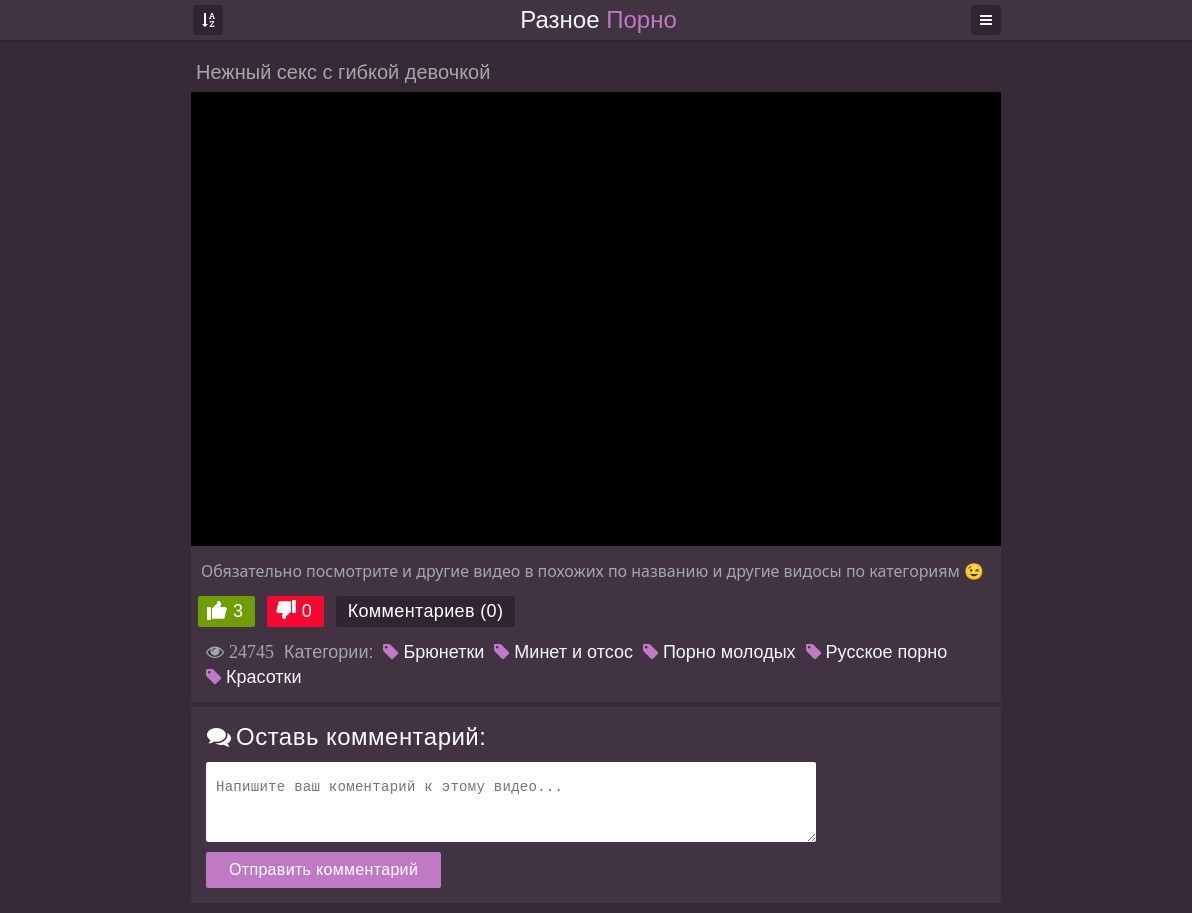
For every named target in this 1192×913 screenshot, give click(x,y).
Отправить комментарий (323, 869)
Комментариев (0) (426, 611)
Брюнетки (433, 652)
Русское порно (877, 652)
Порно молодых (719, 652)
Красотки (254, 677)
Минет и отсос (563, 652)
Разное (598, 19)
